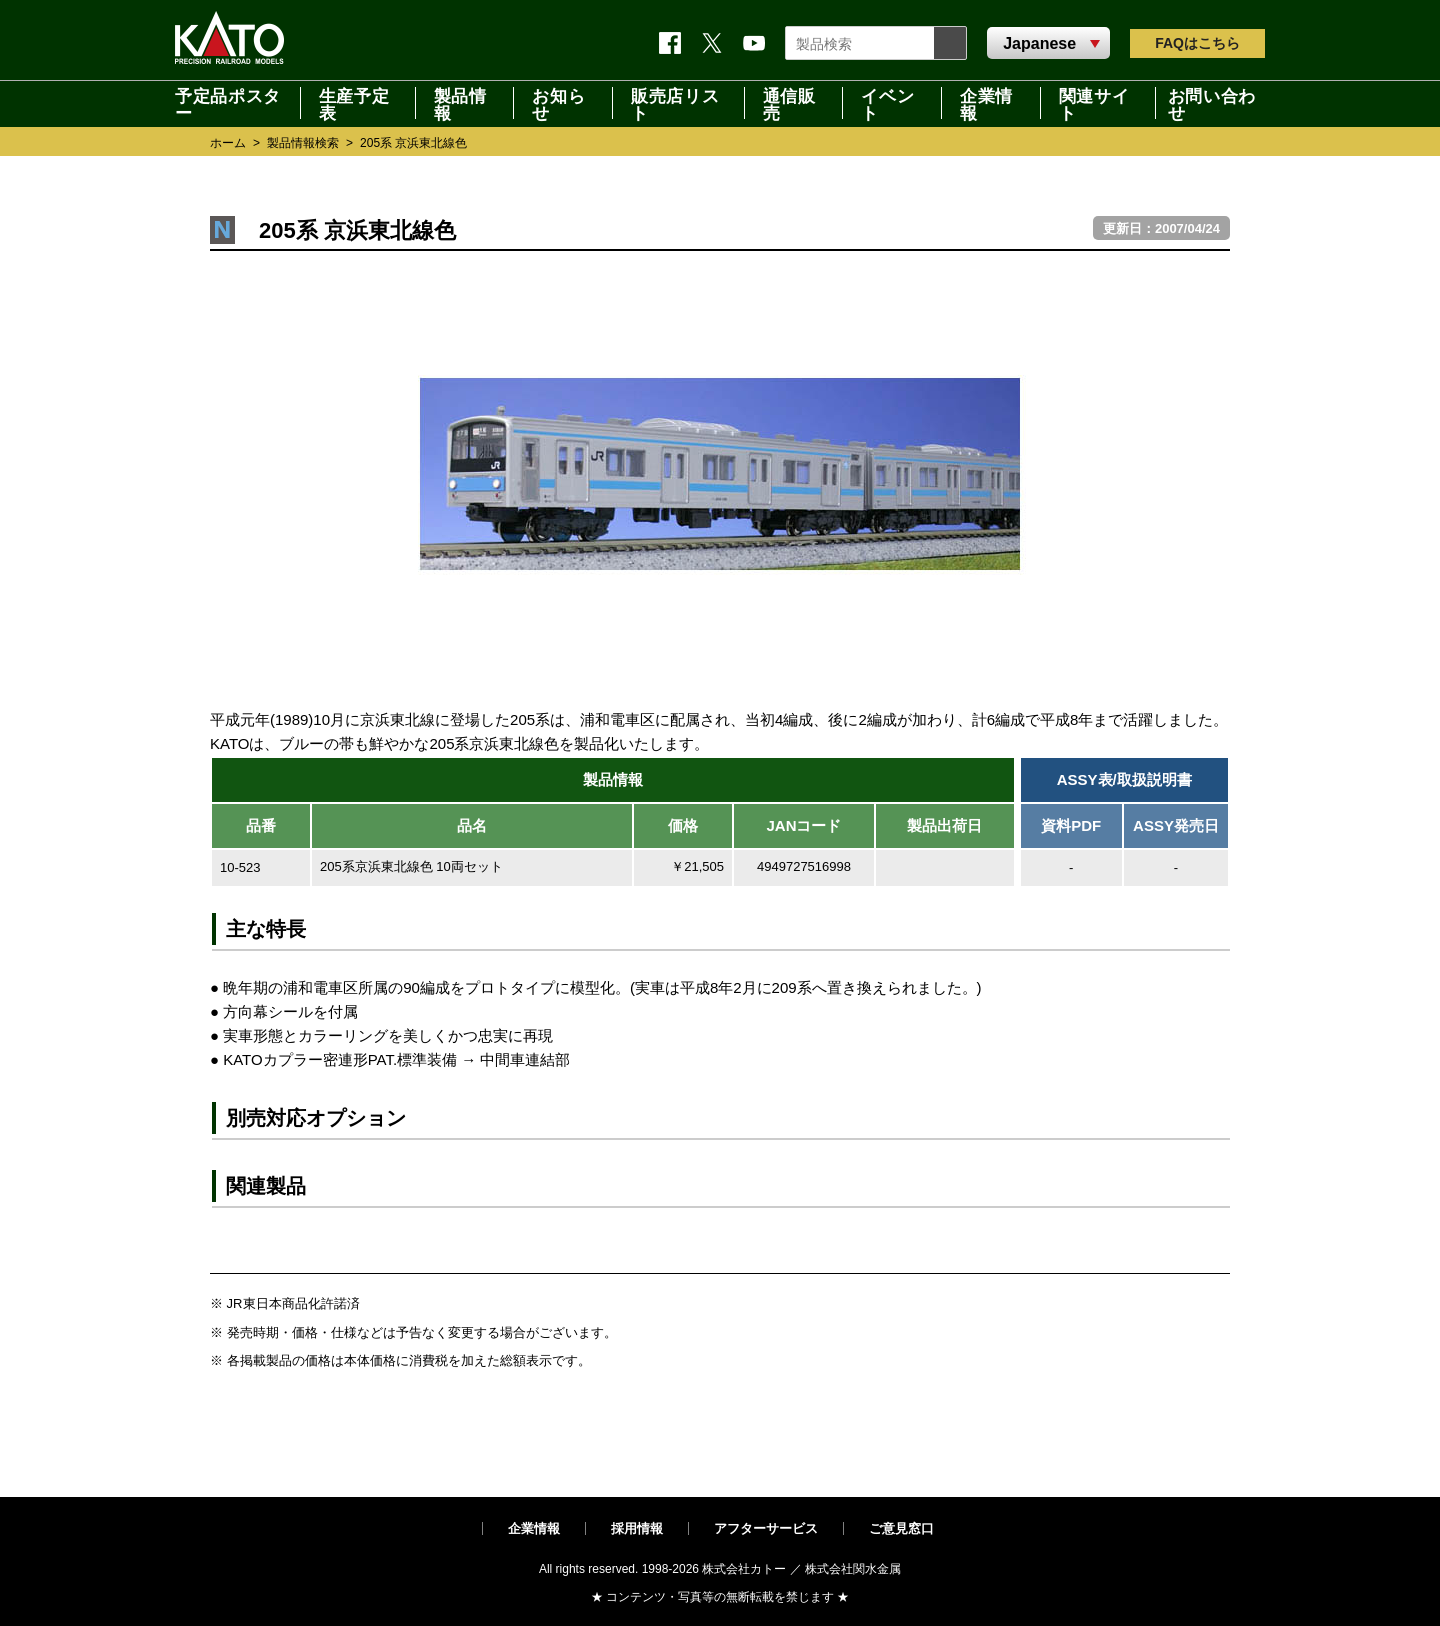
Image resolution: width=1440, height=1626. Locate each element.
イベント (887, 103)
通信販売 (789, 103)
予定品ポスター (228, 103)
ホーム (228, 143)
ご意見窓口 (901, 1528)
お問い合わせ (1212, 103)
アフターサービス (766, 1528)
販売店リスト (675, 103)
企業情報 (986, 103)
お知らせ (558, 103)
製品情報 (460, 103)
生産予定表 (354, 103)
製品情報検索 (303, 143)
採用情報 (637, 1528)
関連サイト (1094, 103)
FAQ (1197, 43)
